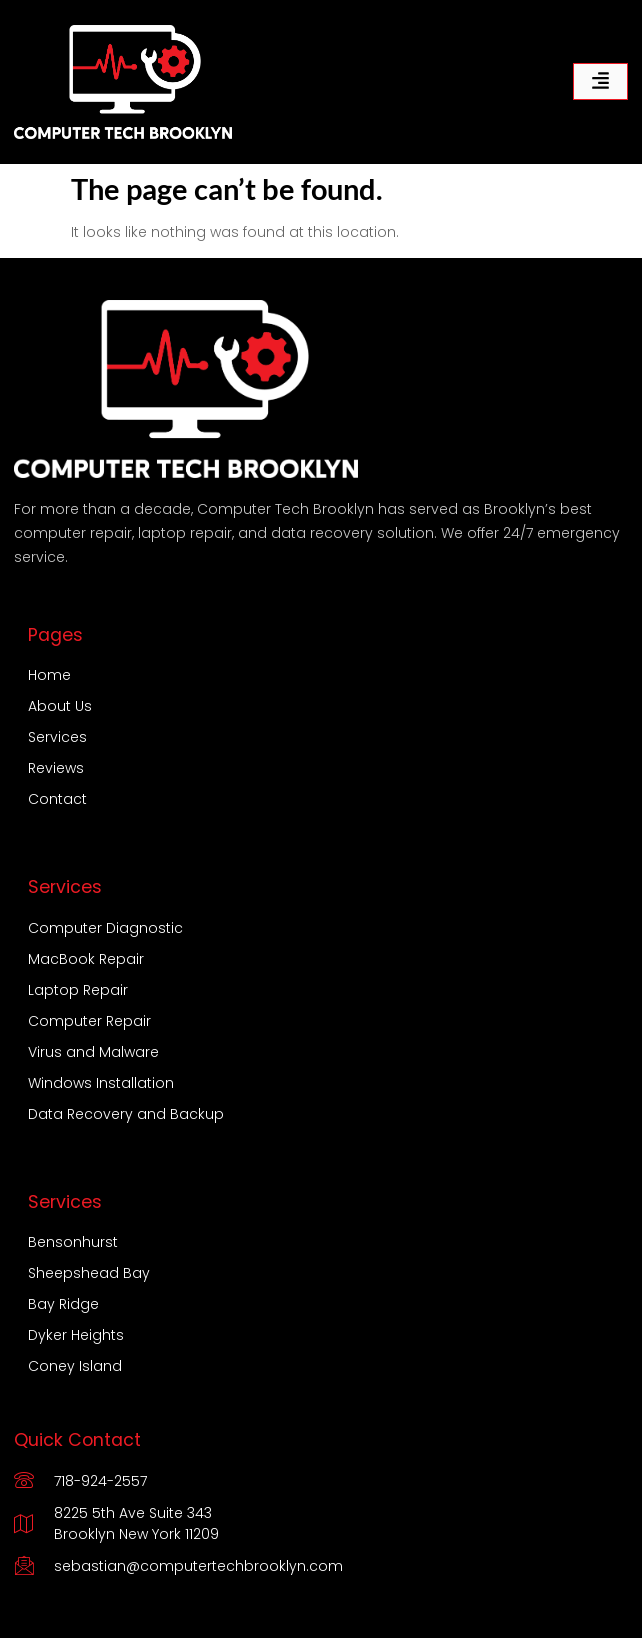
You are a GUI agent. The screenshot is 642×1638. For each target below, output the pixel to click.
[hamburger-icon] (600, 81)
